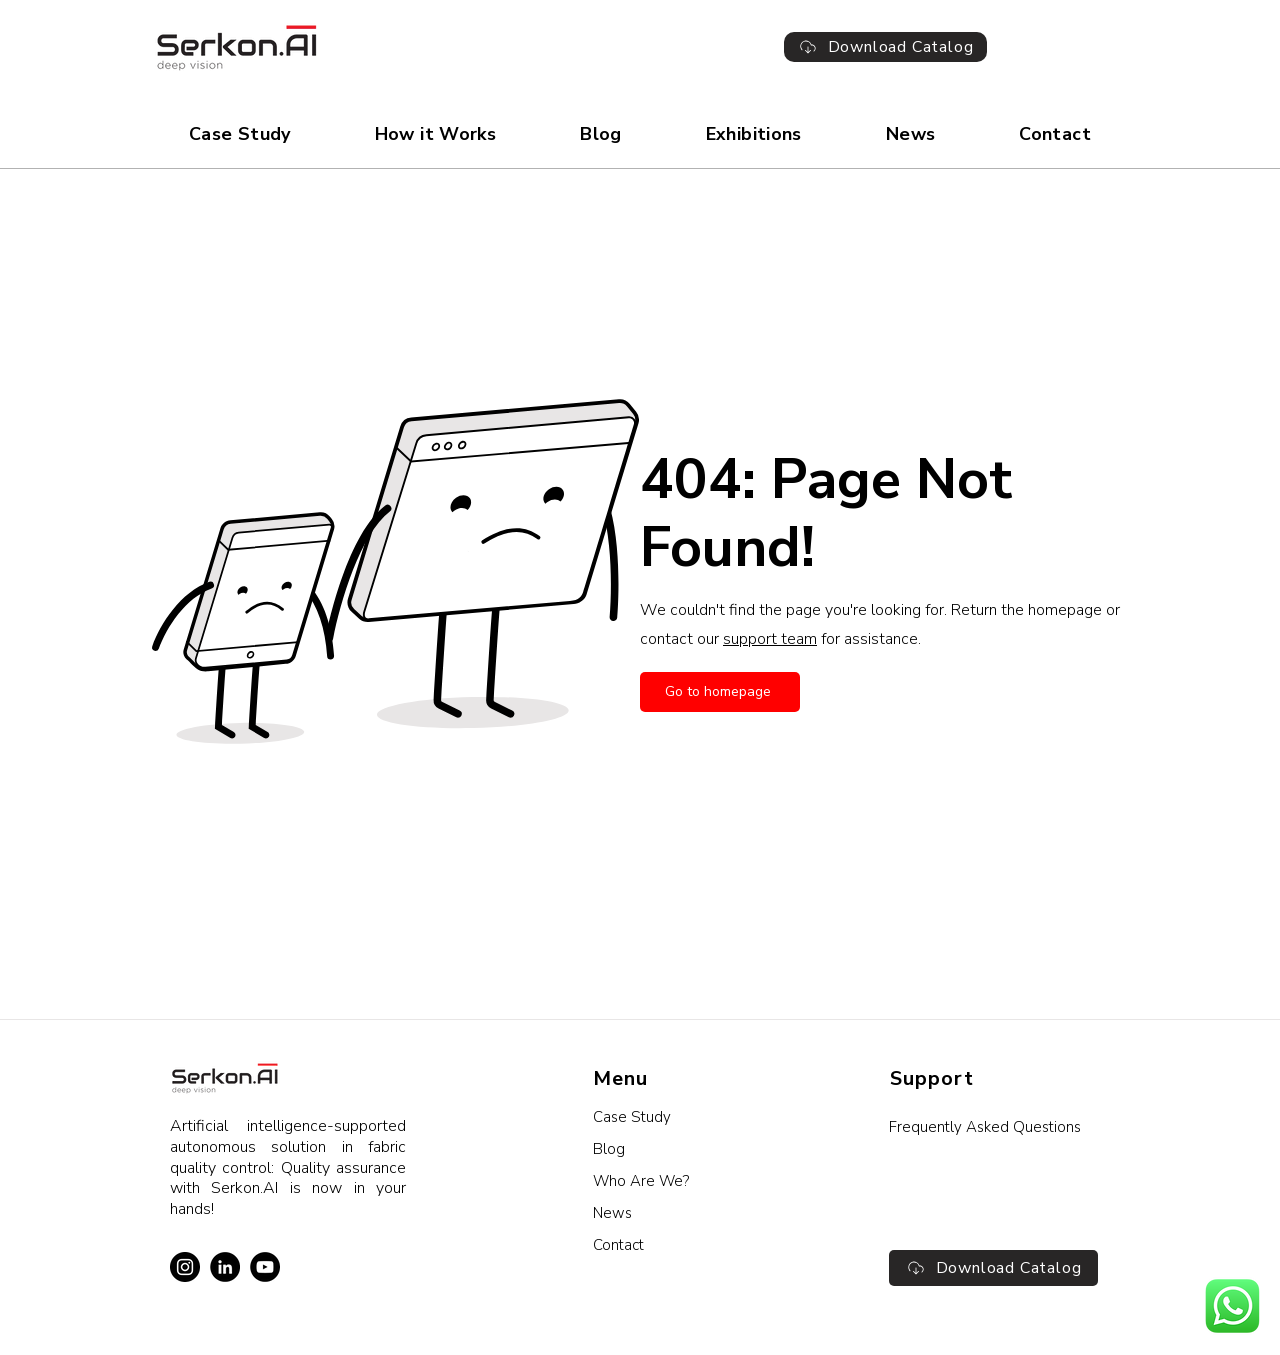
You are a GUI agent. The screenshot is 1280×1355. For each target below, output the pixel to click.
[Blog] (698, 1149)
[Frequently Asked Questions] (993, 1127)
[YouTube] (265, 1267)
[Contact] (698, 1245)
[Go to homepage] (720, 692)
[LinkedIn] (225, 1267)
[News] (698, 1213)
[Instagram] (185, 1267)
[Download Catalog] (885, 47)
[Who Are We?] (698, 1181)
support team (770, 639)
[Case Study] (698, 1117)
